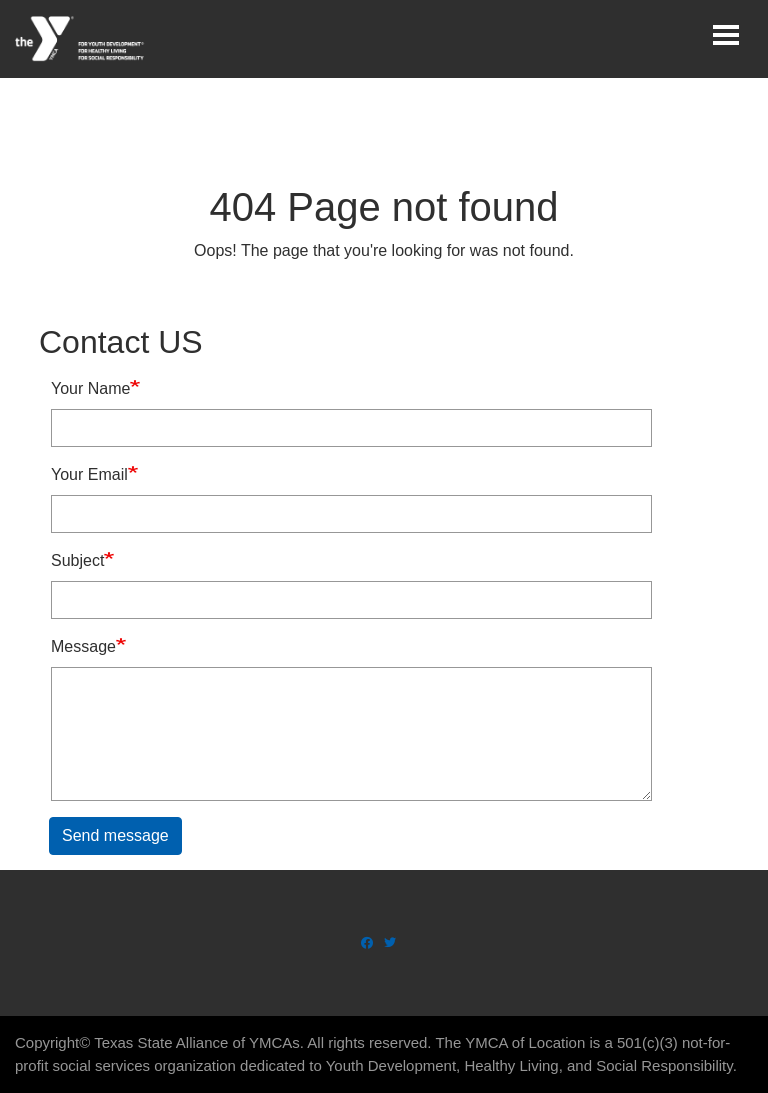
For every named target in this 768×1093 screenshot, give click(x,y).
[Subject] (351, 600)
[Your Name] (351, 428)
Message (83, 646)
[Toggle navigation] (726, 35)
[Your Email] (351, 514)
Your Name (90, 388)
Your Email (89, 474)
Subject (77, 560)
